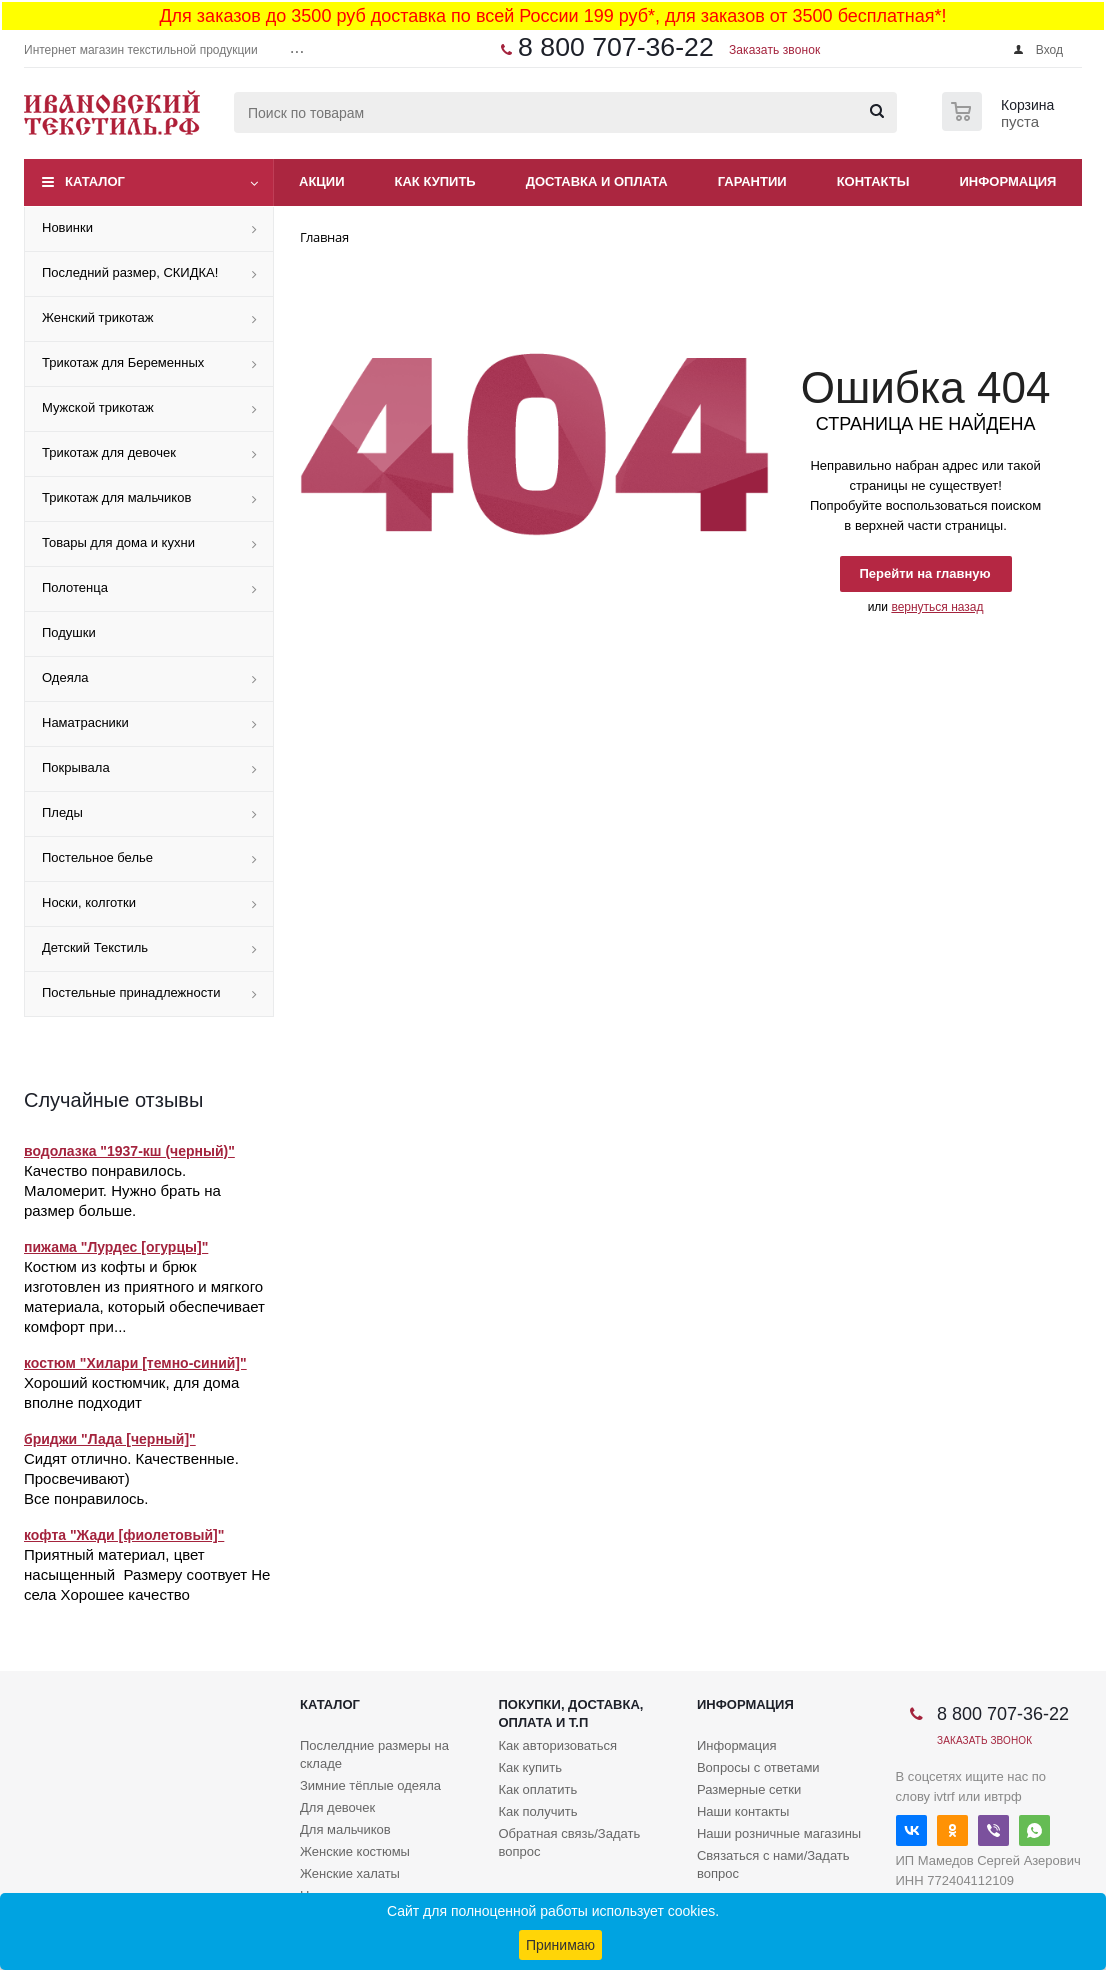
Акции (322, 181)
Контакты (873, 181)
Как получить (537, 1811)
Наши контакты (743, 1811)
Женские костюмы (355, 1851)
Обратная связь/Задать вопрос (569, 1842)
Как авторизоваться (557, 1745)
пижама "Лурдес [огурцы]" (116, 1247)
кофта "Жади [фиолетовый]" (124, 1535)
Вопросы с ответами (758, 1767)
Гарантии (752, 181)
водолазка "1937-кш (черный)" (129, 1151)
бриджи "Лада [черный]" (110, 1439)
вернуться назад (937, 607)
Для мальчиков (345, 1829)
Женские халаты (350, 1873)
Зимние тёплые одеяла (370, 1785)
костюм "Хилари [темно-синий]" (135, 1363)
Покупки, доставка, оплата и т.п (570, 1713)
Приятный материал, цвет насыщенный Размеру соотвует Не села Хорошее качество (147, 1574)
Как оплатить (537, 1789)
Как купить (435, 181)
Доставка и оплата (597, 181)
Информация (1008, 181)
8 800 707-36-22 (616, 47)
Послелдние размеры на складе (374, 1754)
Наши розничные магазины (779, 1833)
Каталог (95, 181)
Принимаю (560, 1945)
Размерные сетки (749, 1789)
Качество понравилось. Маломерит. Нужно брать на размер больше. (122, 1190)
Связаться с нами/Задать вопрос (773, 1864)
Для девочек (337, 1807)
